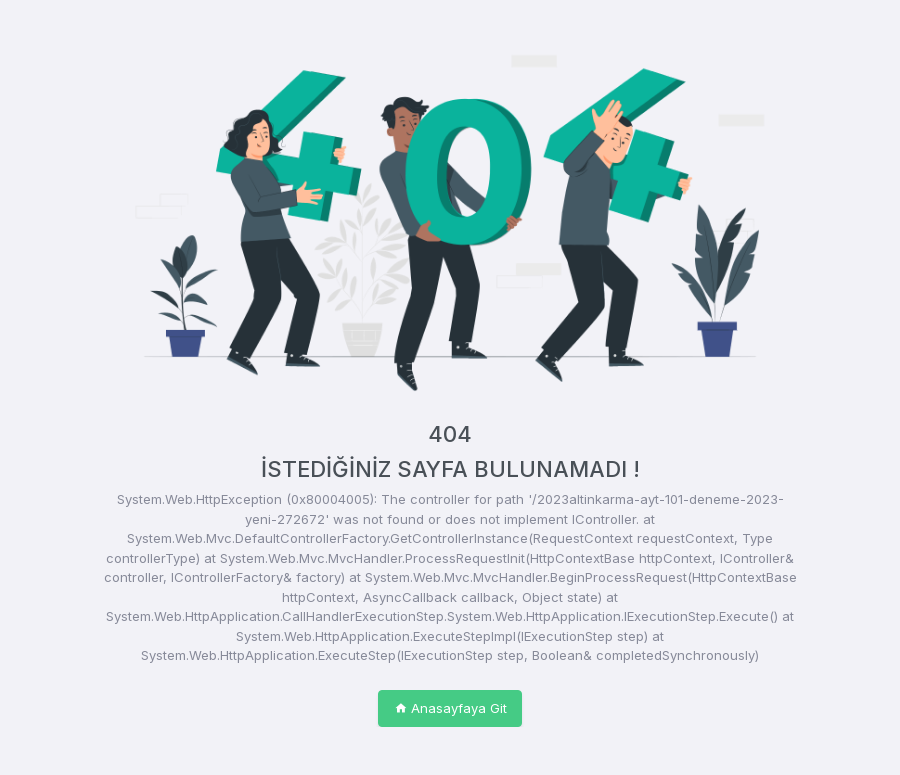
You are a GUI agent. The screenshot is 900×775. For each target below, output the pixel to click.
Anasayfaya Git (450, 708)
